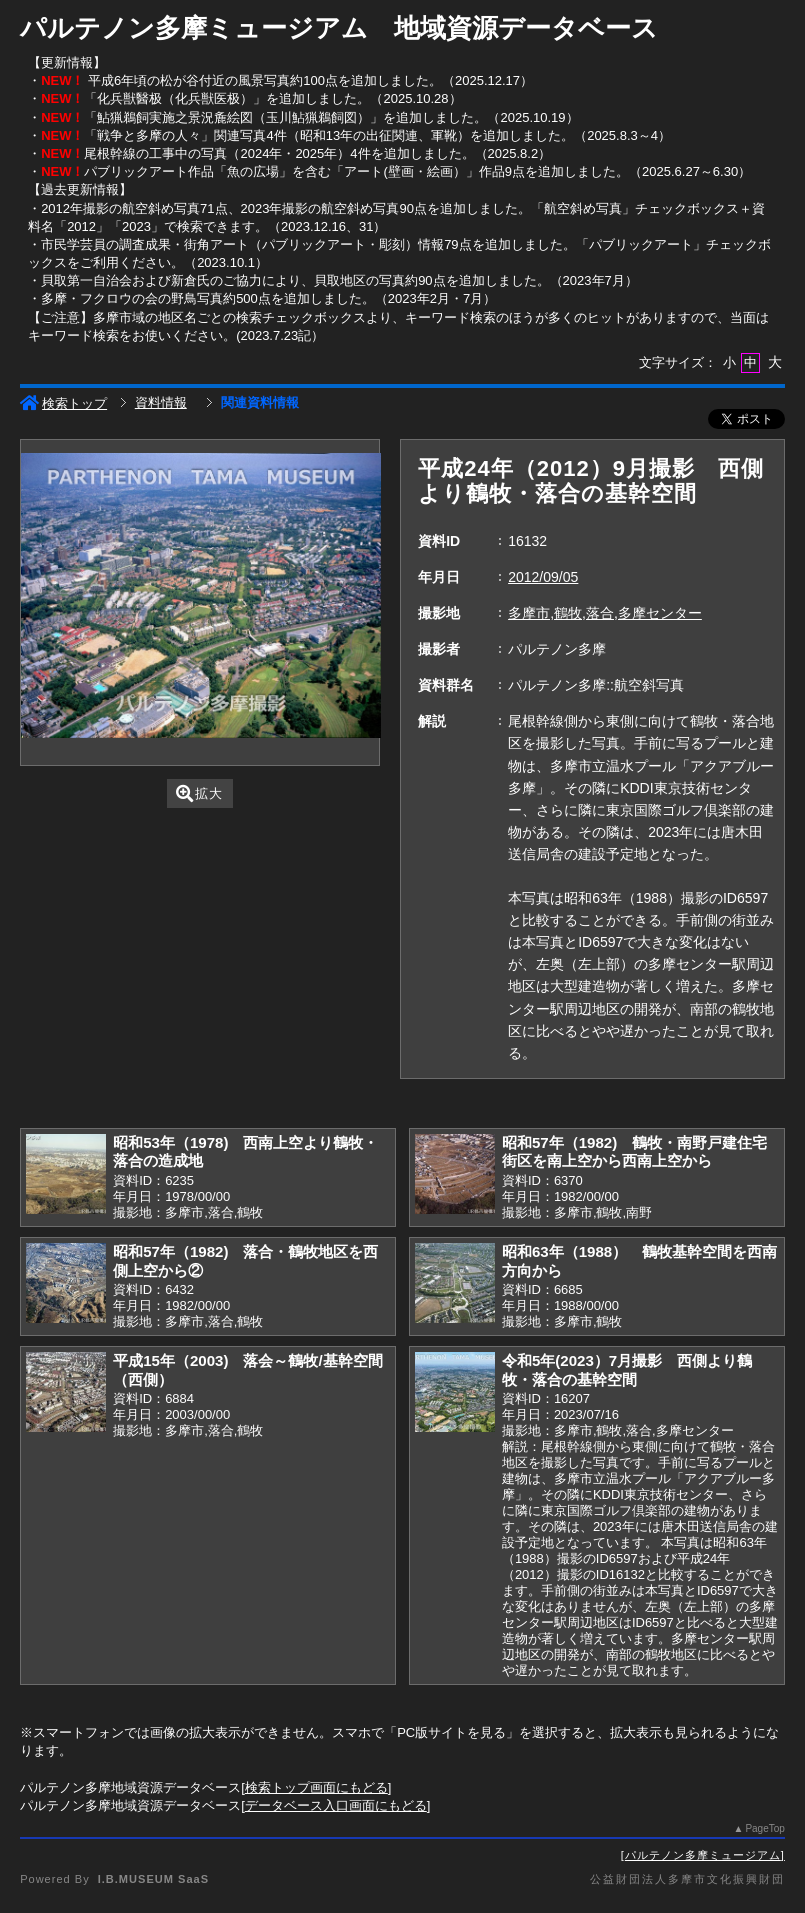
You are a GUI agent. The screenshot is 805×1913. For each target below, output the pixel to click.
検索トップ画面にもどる (316, 1787)
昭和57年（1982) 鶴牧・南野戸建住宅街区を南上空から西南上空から (634, 1152)
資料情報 (161, 402)
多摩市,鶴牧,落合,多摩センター (605, 613)
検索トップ (63, 403)
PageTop (764, 1828)
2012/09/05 (543, 577)
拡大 (199, 793)
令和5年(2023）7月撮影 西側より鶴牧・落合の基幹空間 (627, 1370)
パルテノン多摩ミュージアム (703, 1855)
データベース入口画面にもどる (336, 1805)
